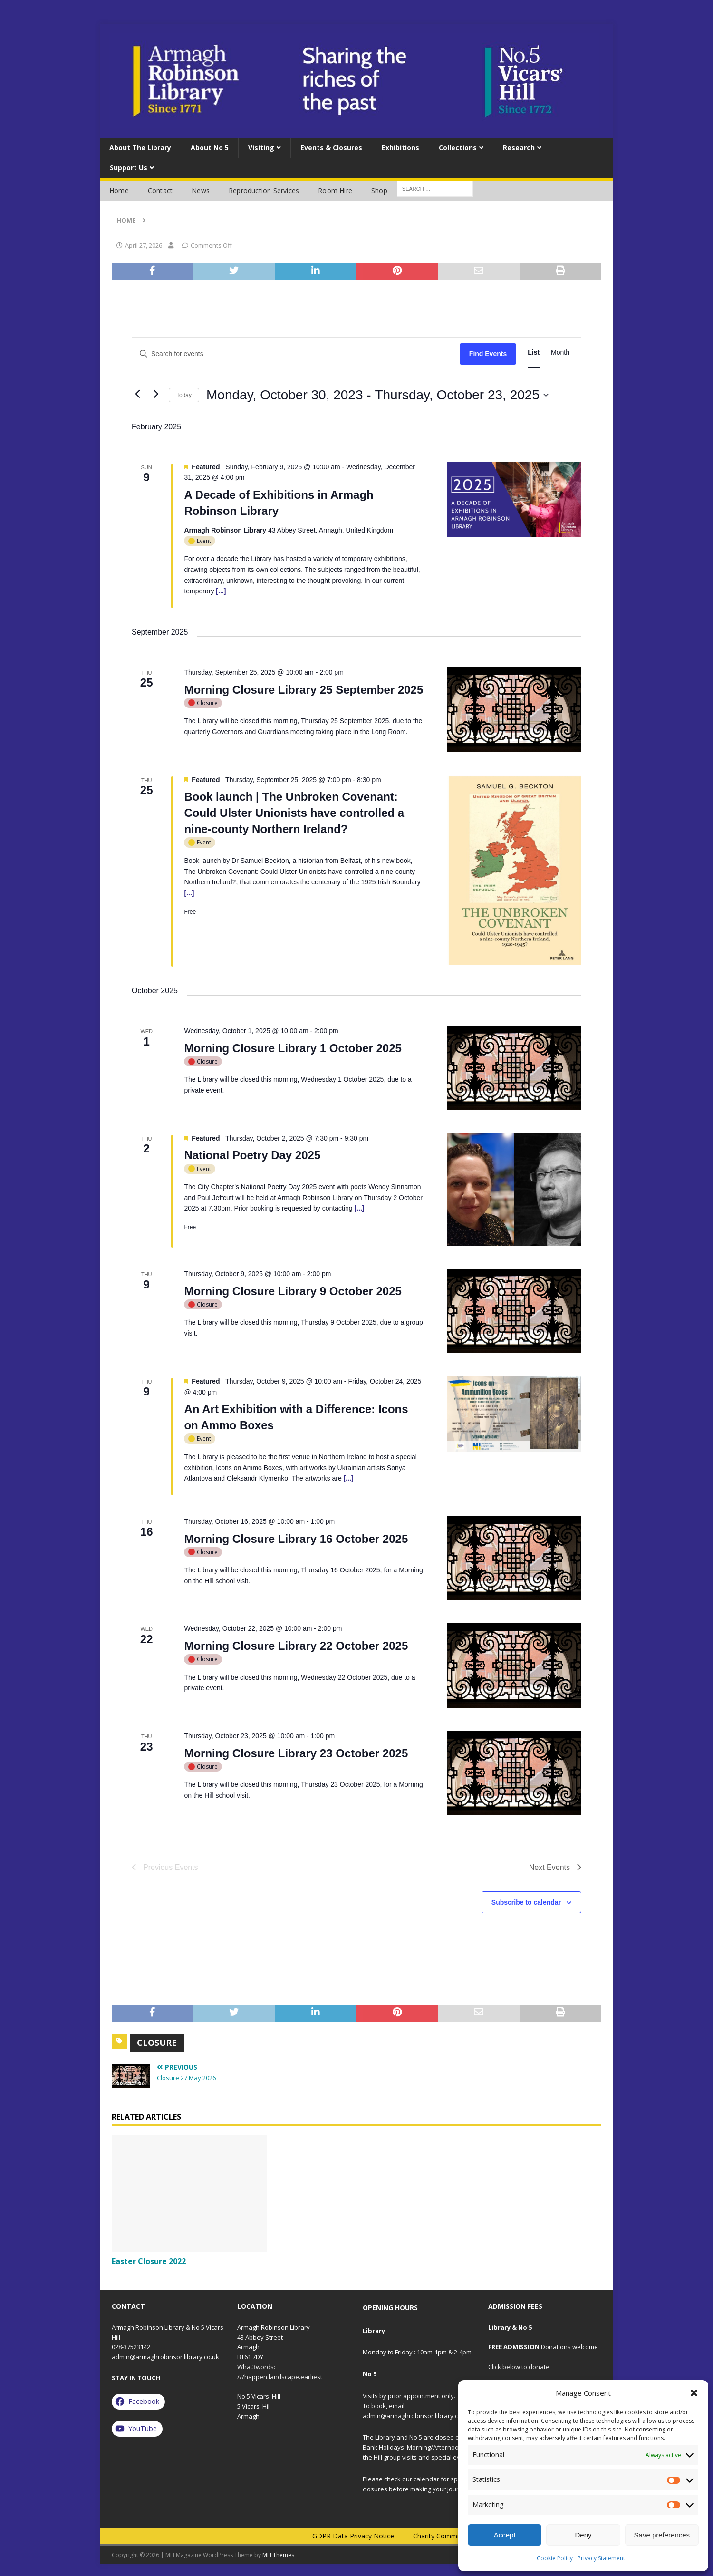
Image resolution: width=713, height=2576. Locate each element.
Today (184, 395)
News (201, 190)
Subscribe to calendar (526, 1902)
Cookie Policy (555, 2558)
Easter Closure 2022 (149, 2261)
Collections (458, 147)
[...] (221, 591)
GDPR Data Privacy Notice (353, 2535)
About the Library (140, 147)
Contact (160, 190)
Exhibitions (400, 147)
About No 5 (210, 147)
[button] (694, 2393)
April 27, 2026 (143, 245)
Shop (379, 190)
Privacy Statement (601, 2558)
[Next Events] (156, 393)
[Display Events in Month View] (560, 353)
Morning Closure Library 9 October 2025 (292, 1291)
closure (157, 2042)
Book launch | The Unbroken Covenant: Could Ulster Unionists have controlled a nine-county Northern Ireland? (294, 812)
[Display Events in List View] (534, 353)
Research (519, 147)
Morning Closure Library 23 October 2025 (296, 1753)
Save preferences (662, 2535)
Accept (505, 2535)
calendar (426, 2479)
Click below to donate (518, 2367)
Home (119, 190)
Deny (583, 2535)
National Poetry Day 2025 (252, 1155)
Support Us (128, 167)
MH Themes (278, 2555)
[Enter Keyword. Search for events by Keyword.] (296, 354)
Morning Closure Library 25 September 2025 (303, 689)
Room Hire (335, 190)
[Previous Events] (137, 393)
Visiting (261, 147)
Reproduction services (264, 190)
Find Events (488, 354)
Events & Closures (331, 147)
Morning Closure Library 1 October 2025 (292, 1048)
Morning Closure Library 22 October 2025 (296, 1645)
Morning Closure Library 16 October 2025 (296, 1538)
